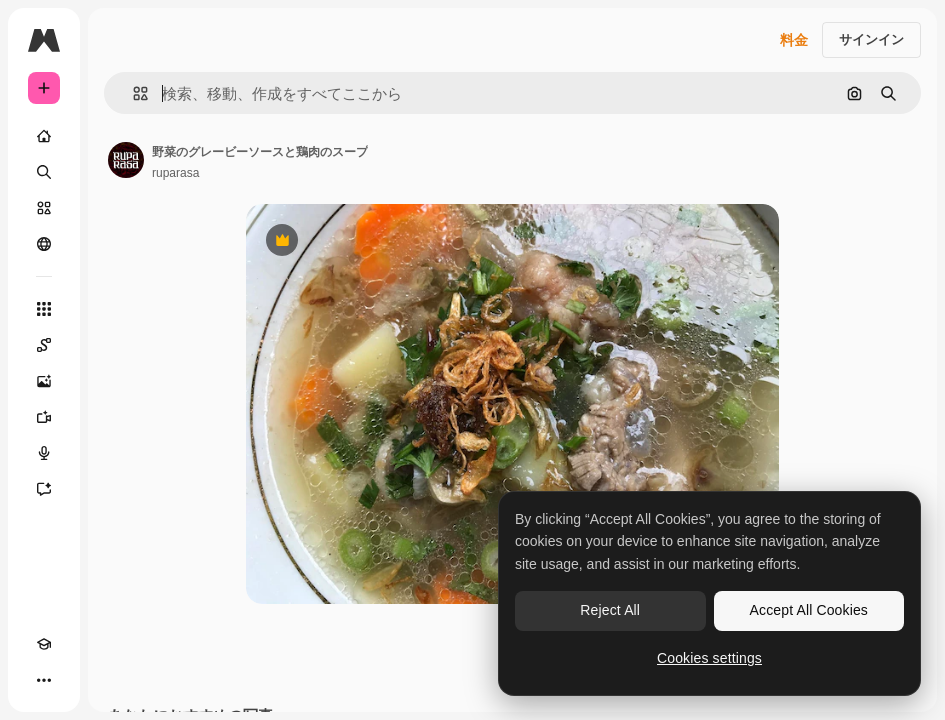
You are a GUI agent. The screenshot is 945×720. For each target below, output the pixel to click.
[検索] (44, 172)
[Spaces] (44, 345)
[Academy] (44, 644)
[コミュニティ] (44, 244)
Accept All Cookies (809, 610)
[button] (132, 93)
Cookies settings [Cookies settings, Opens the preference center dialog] (709, 658)
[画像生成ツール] (44, 381)
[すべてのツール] (44, 309)
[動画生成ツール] (44, 417)
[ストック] (44, 208)
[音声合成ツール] (44, 453)
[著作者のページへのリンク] (126, 160)
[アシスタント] (44, 489)
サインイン (871, 39)
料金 (794, 40)
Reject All (610, 610)
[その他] (44, 680)
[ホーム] (44, 136)
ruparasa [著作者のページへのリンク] (175, 173)
